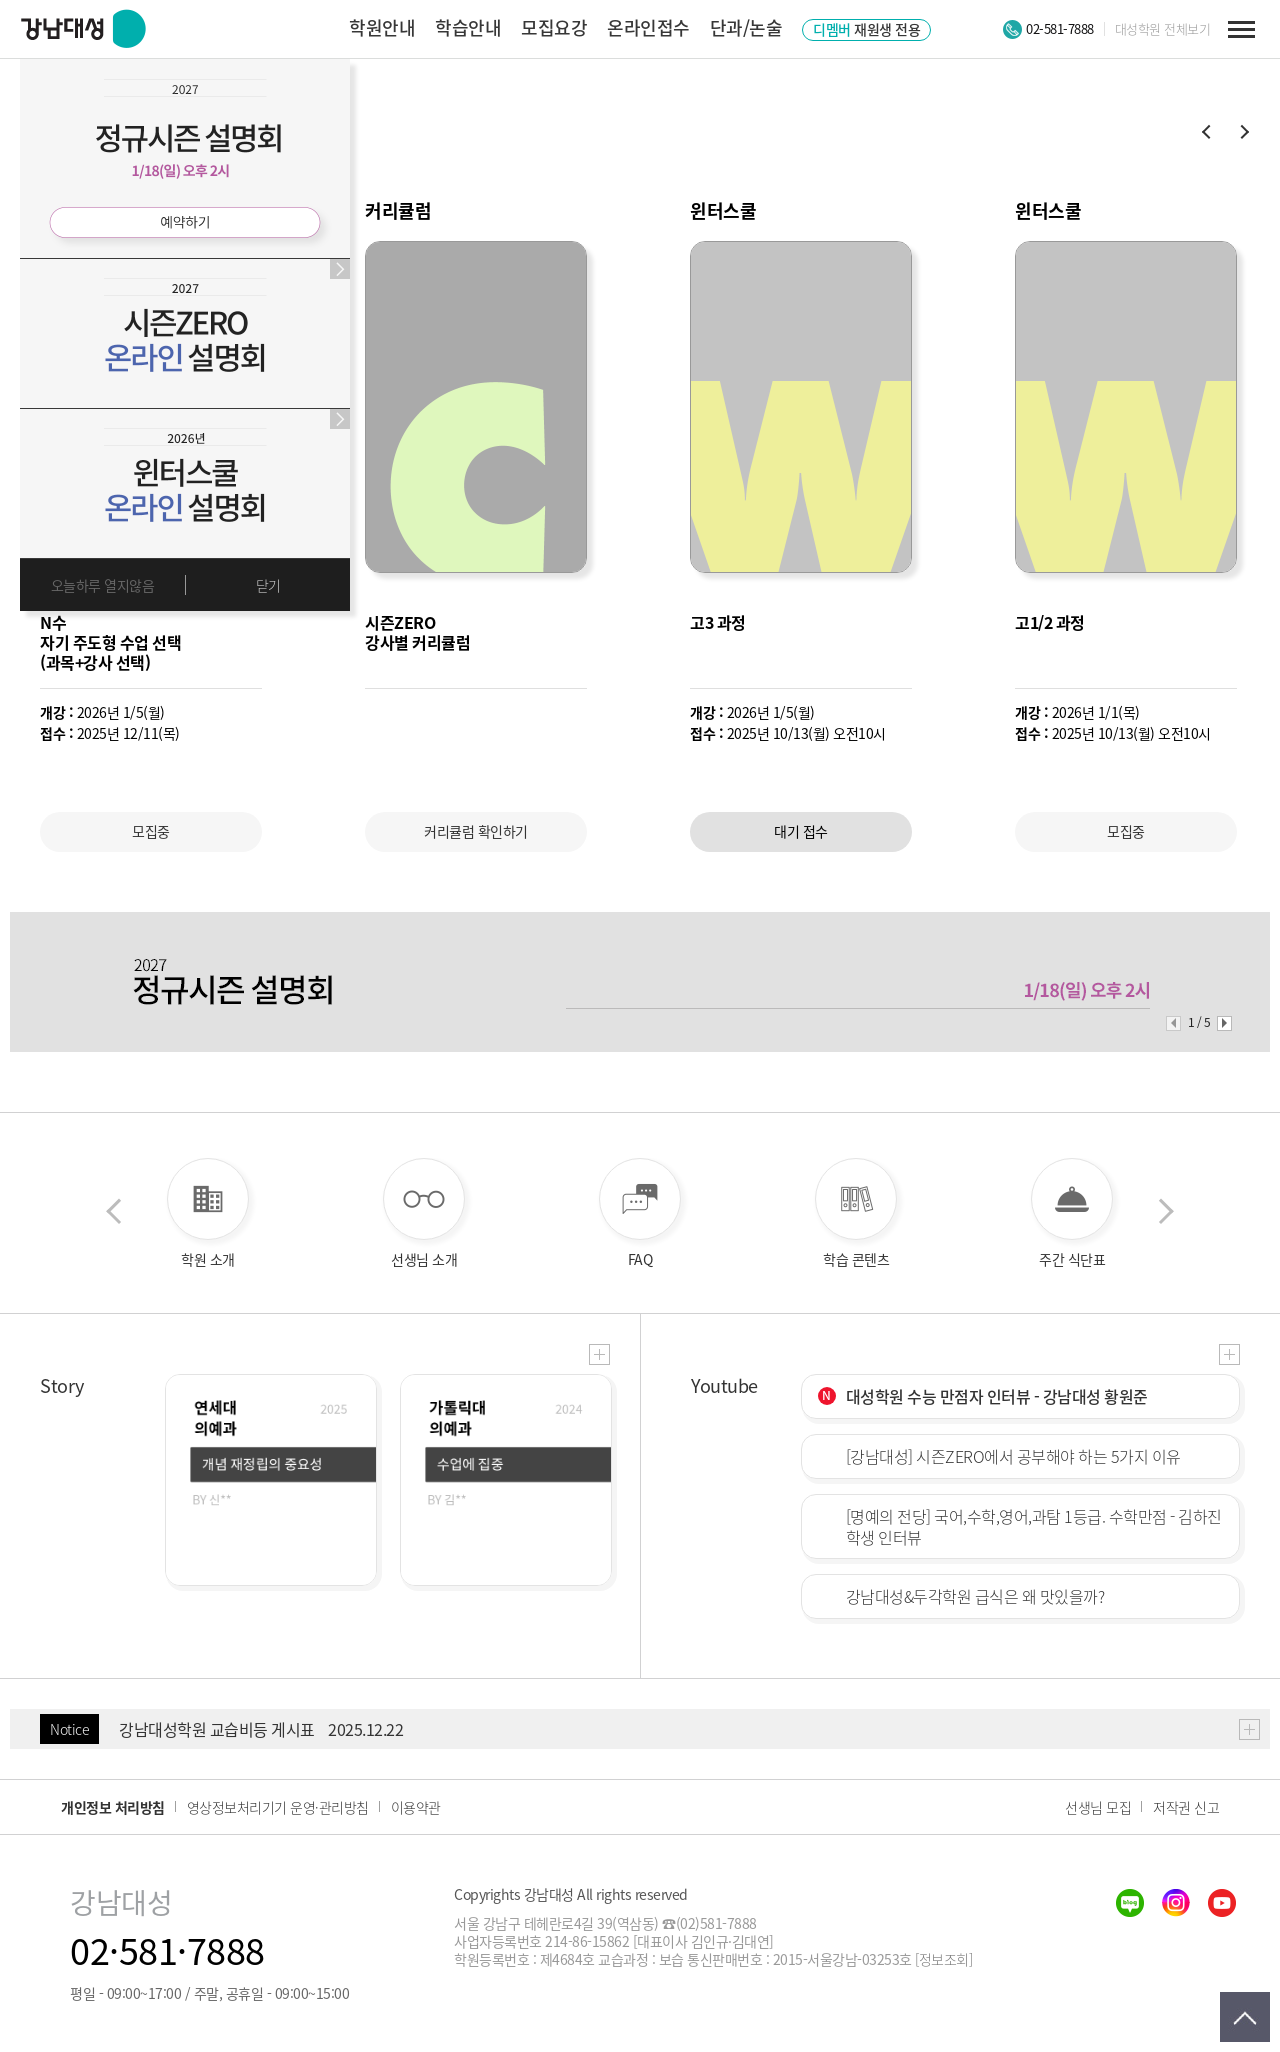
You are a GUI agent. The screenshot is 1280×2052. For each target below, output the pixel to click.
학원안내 (382, 27)
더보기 (599, 1354)
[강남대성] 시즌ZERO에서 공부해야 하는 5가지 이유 (1013, 1456)
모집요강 (554, 27)
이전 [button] (112, 1213)
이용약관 (416, 1807)
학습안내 (468, 27)
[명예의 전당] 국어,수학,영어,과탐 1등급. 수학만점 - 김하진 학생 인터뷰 (1034, 1526)
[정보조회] (943, 1959)
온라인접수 (648, 27)
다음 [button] (1167, 1213)
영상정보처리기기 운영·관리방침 (278, 1807)
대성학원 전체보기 (1163, 29)
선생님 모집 (1098, 1807)
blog (1130, 1903)
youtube (1222, 1903)
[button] (1205, 132)
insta (1176, 1903)
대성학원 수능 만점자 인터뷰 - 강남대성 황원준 (997, 1396)
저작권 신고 (1186, 1807)
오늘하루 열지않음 (103, 585)
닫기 (268, 585)
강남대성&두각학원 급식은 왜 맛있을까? (975, 1596)
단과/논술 (746, 27)
